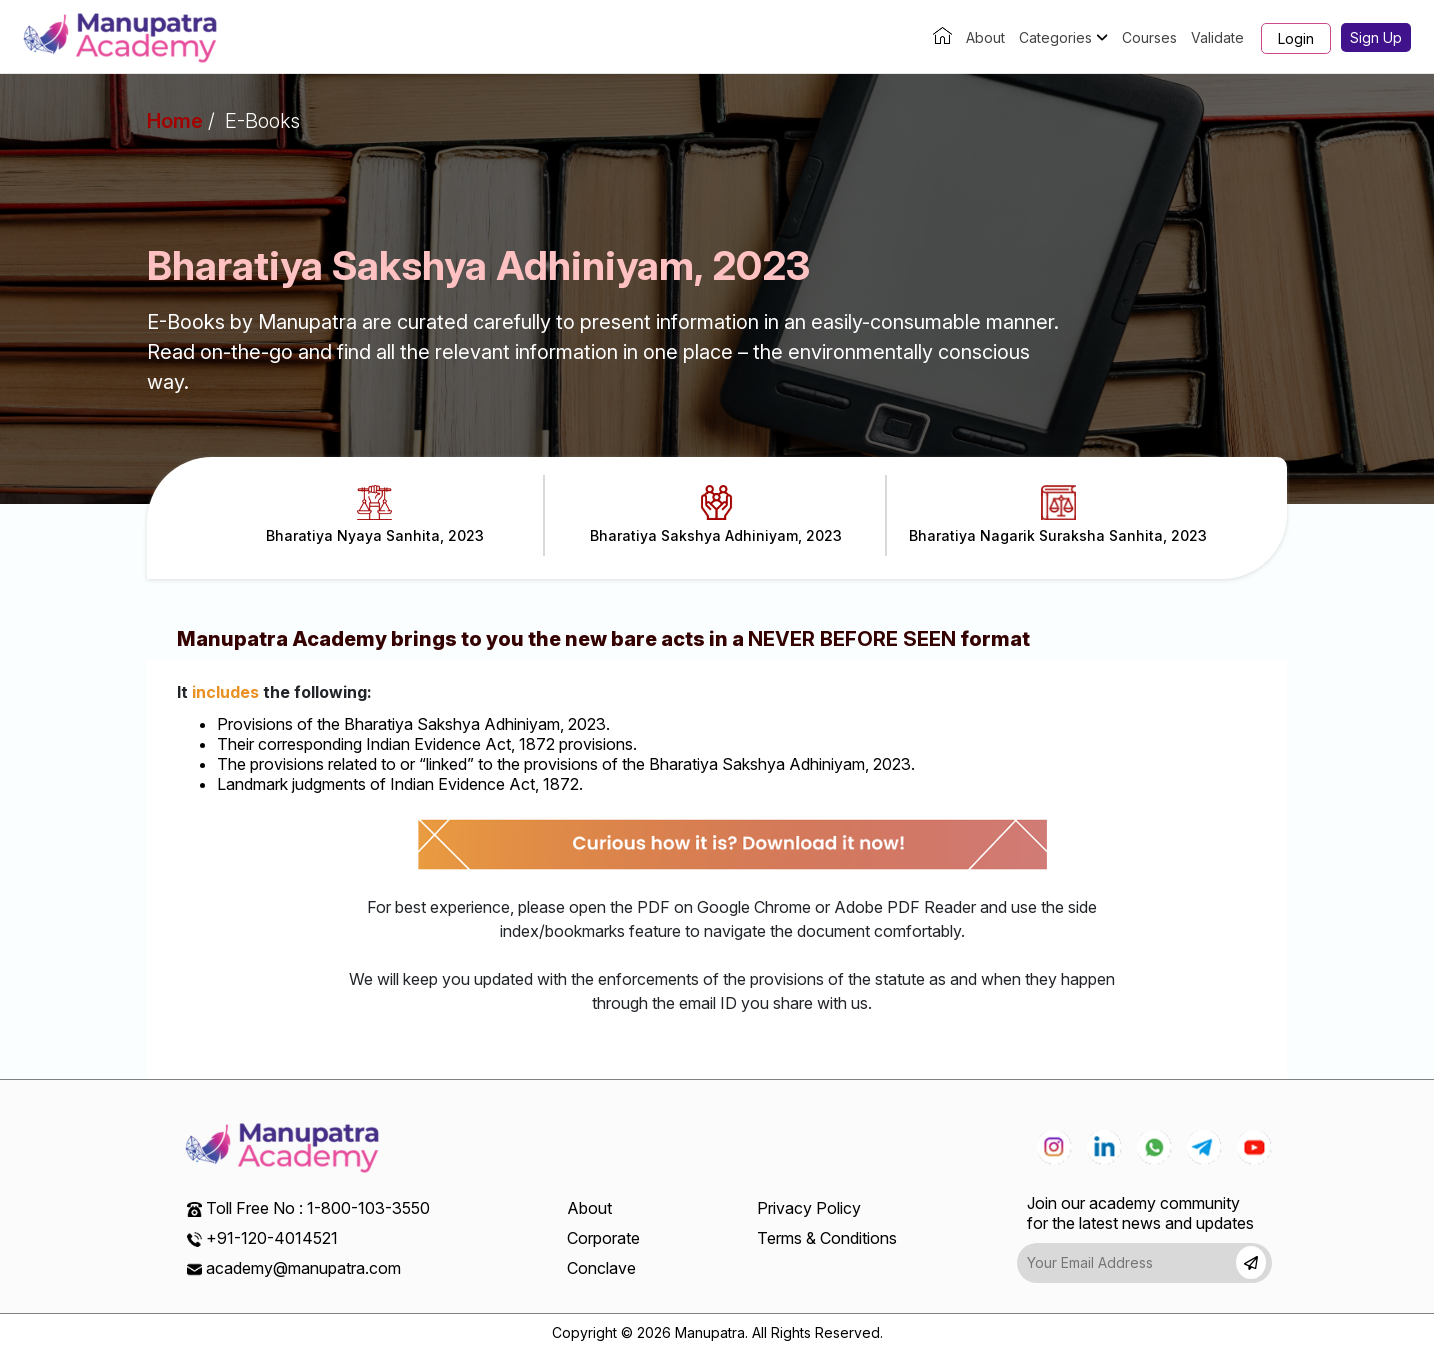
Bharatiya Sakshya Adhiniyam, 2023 (716, 514)
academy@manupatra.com (303, 1268)
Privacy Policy (809, 1208)
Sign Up (1376, 37)
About (985, 37)
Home (175, 121)
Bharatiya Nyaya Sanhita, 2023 (375, 514)
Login (1296, 38)
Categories (1063, 37)
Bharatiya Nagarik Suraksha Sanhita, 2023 (1058, 514)
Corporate (603, 1238)
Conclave (601, 1268)
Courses (1149, 37)
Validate (1217, 37)
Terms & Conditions (827, 1238)
